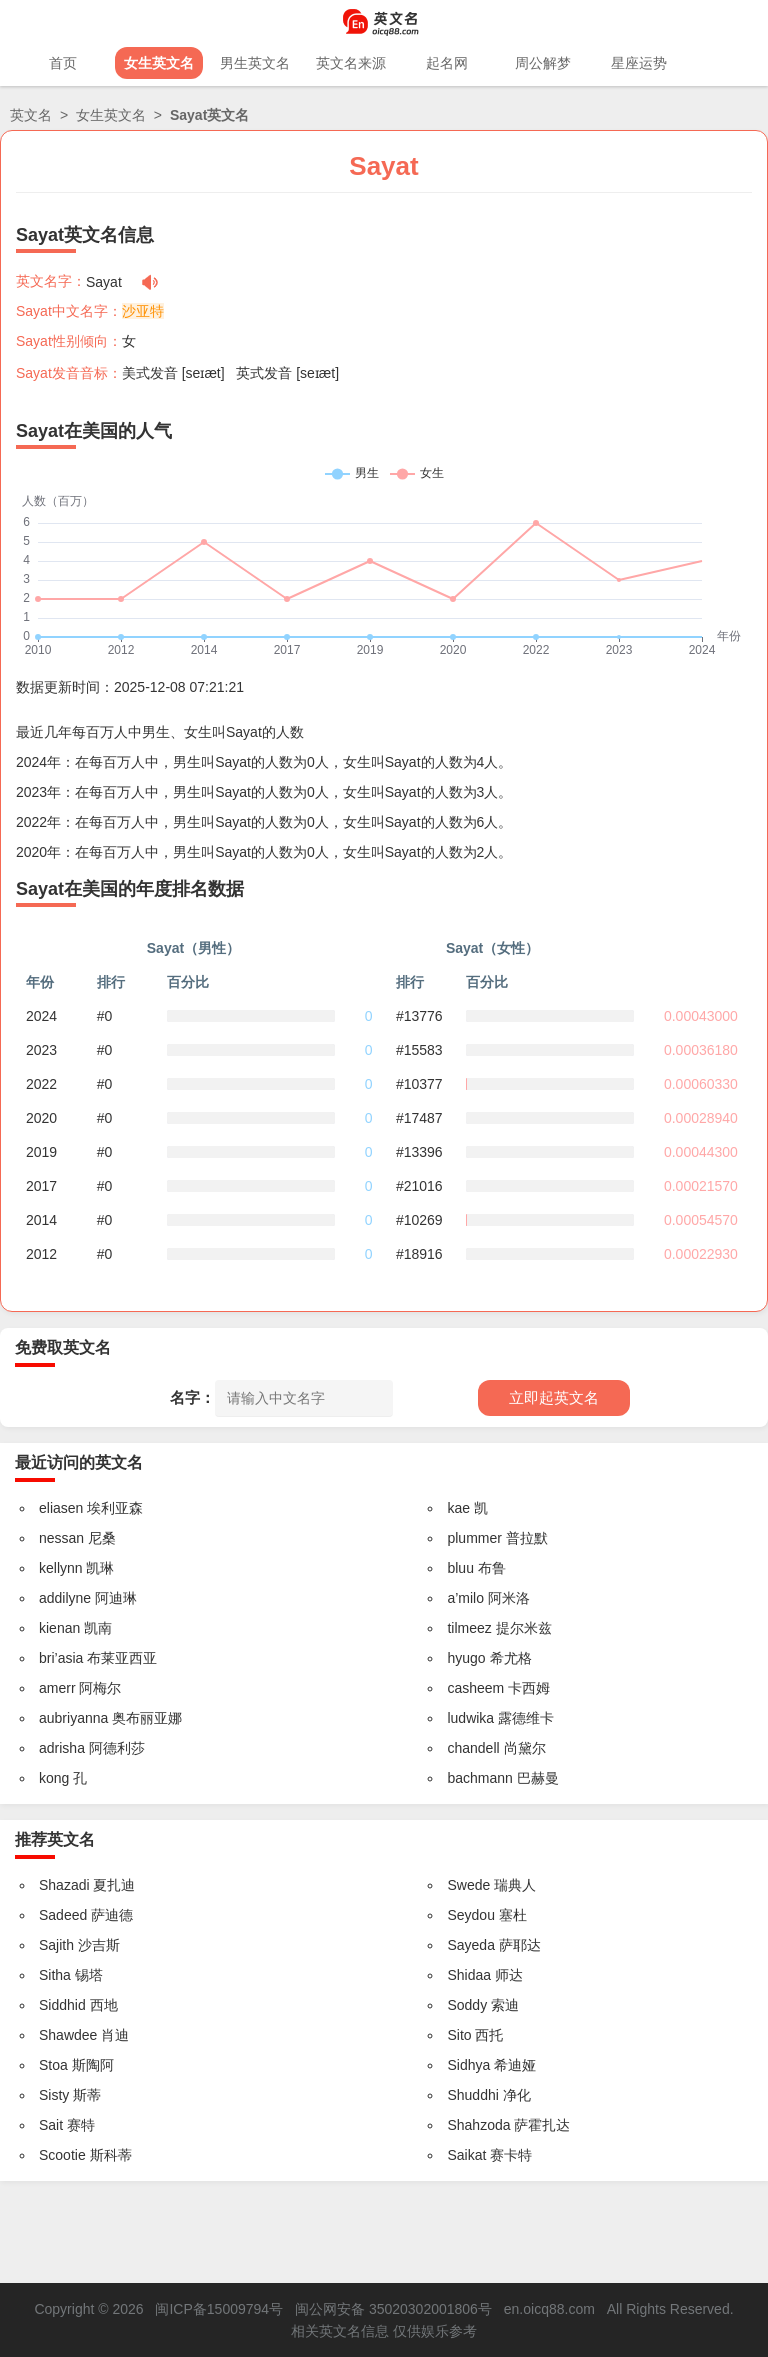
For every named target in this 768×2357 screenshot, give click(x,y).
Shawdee (68, 2035)
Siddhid (62, 2005)
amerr (57, 1688)
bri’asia (61, 1658)
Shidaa (469, 1975)
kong (54, 1778)
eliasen (61, 1508)
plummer (474, 1538)
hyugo (466, 1658)
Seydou (470, 1915)
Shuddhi (472, 2095)
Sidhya (468, 2065)
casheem (475, 1688)
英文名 (31, 115)
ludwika (470, 1718)
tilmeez (469, 1628)
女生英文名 (159, 63)
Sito (459, 2035)
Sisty (54, 2095)
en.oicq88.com (549, 2309)
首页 (63, 63)
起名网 (447, 63)
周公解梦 (543, 63)
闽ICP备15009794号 (219, 2309)
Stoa (53, 2065)
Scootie (62, 2155)
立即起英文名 (554, 1397)
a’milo (465, 1598)
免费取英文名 (63, 1347)
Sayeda (470, 1945)
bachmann (479, 1778)
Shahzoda (478, 2125)
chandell (473, 1748)
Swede (468, 1885)
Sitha (55, 1975)
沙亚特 (143, 311)
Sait (51, 2125)
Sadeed (63, 1915)
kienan (59, 1628)
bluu (460, 1568)
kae (458, 1508)
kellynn (61, 1568)
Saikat (466, 2155)
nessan (61, 1538)
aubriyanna (73, 1718)
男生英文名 (255, 63)
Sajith (56, 1945)
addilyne (65, 1598)
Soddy (467, 2005)
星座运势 (639, 63)
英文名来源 (351, 63)
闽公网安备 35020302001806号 (393, 2309)
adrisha (62, 1748)
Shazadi (64, 1885)
